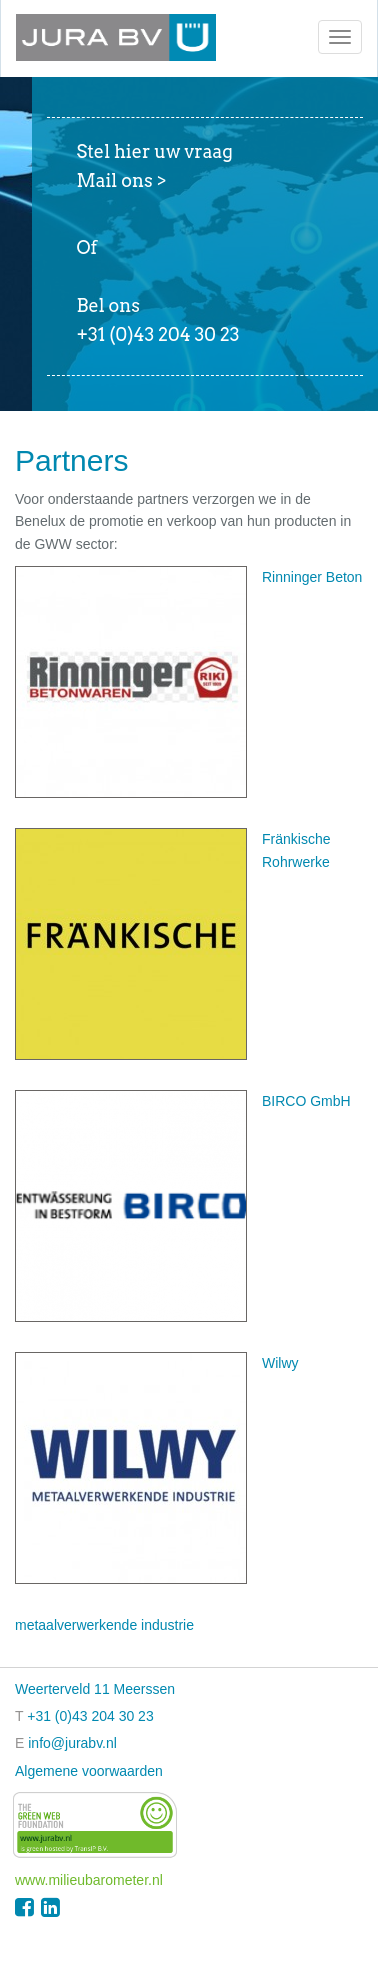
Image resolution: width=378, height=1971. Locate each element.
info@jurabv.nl (72, 1743)
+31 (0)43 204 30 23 (90, 1716)
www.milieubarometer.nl (89, 1880)
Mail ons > (122, 180)
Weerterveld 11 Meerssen (95, 1689)
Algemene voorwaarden (89, 1771)
